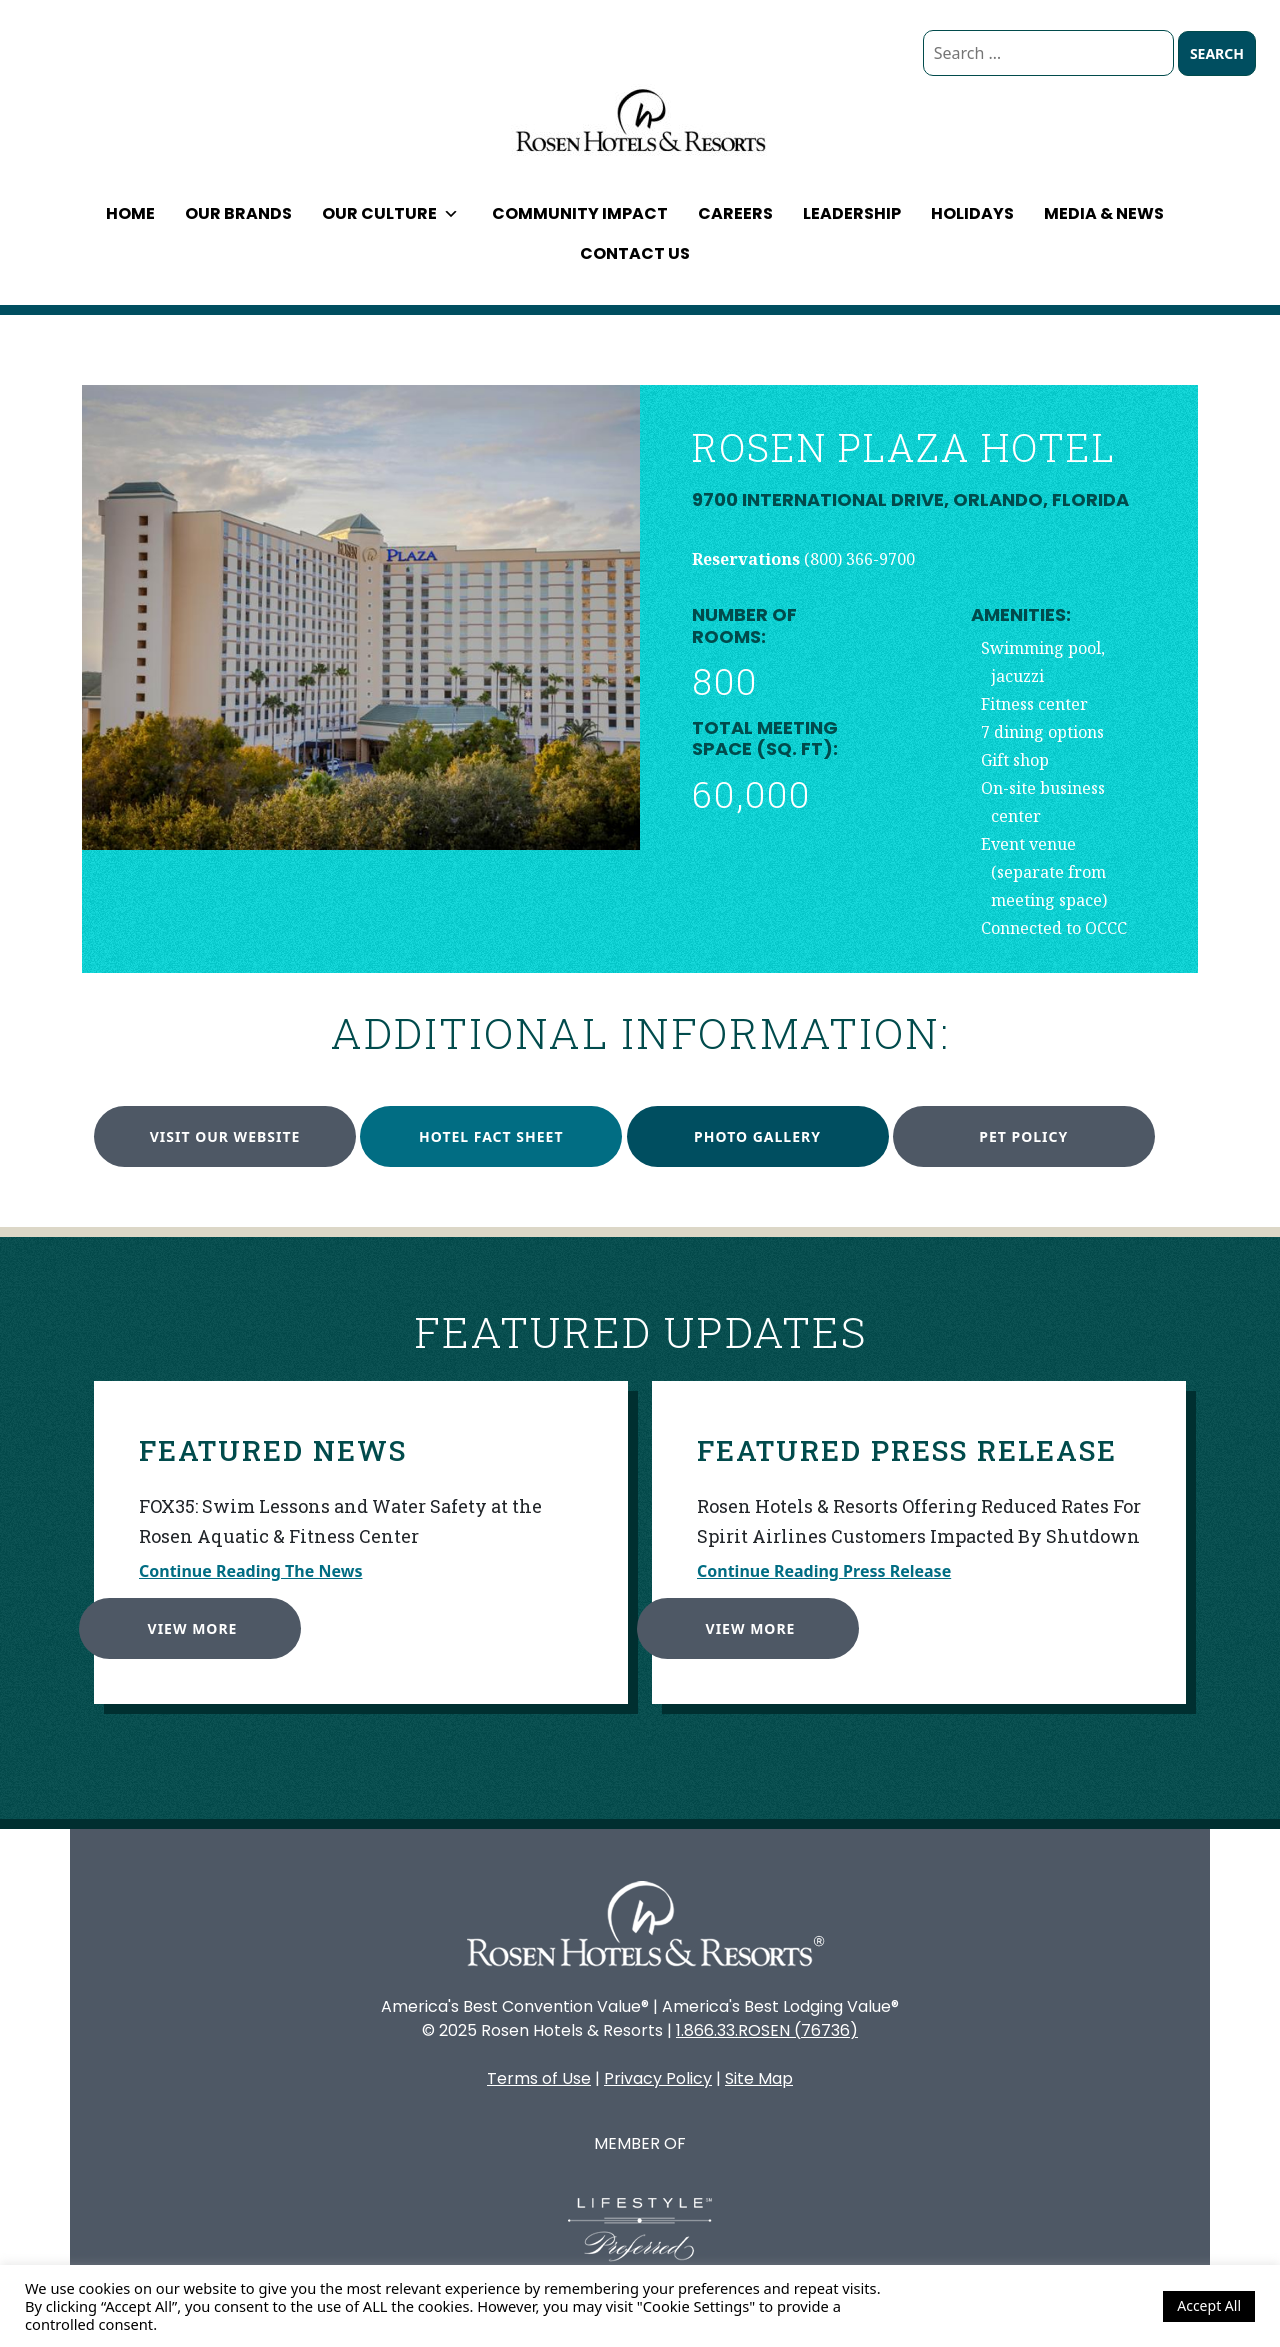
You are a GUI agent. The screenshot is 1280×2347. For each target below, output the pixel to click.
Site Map (759, 2078)
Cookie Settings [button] (1094, 2306)
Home (130, 213)
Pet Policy (1023, 1136)
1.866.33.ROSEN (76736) (767, 2030)
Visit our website (225, 1136)
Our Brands (238, 213)
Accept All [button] (1209, 2305)
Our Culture (390, 213)
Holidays (972, 213)
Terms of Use (539, 2078)
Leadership (852, 213)
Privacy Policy (658, 2078)
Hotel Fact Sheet (491, 1136)
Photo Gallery (757, 1136)
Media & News (1104, 213)
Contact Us (635, 253)
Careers (735, 213)
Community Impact (580, 213)
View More (187, 1622)
